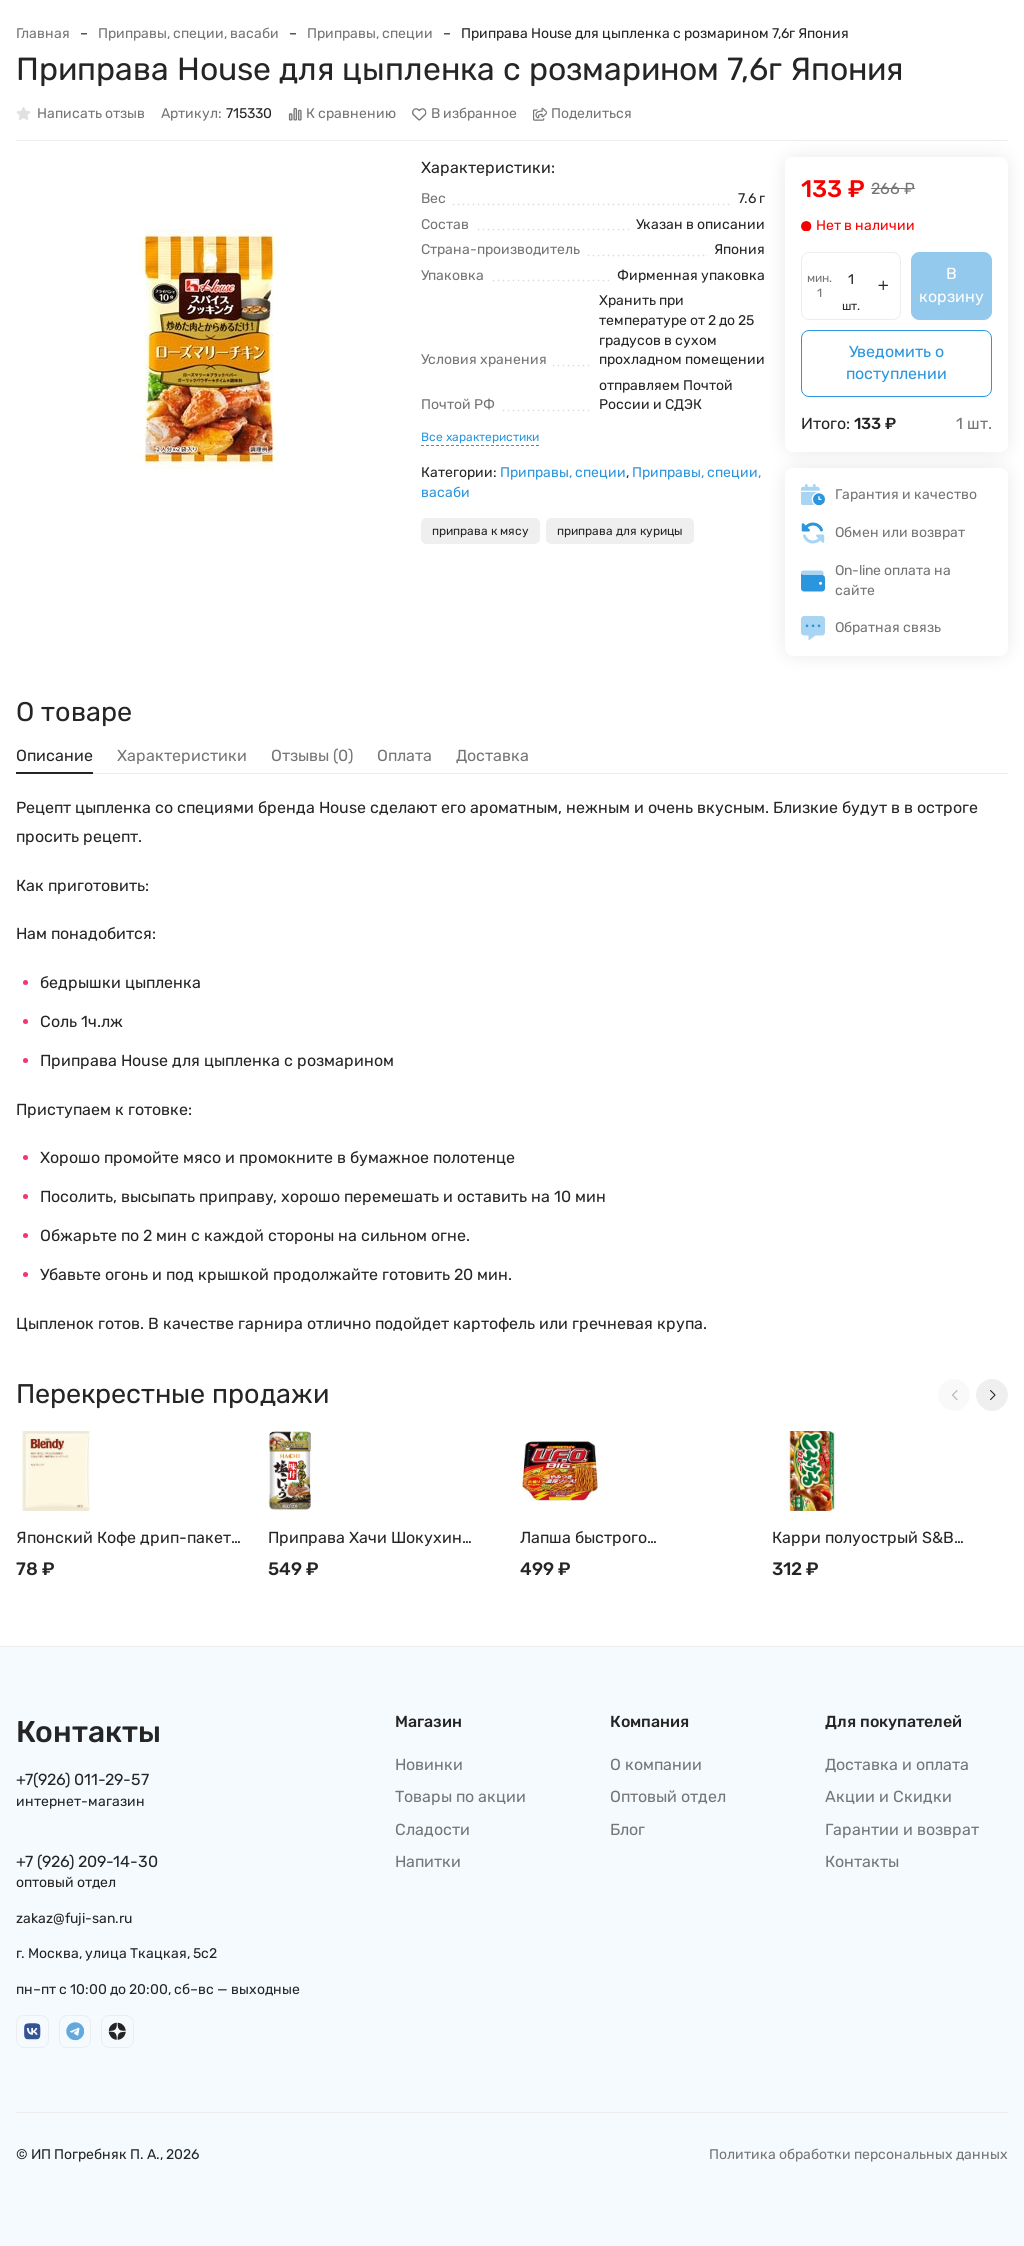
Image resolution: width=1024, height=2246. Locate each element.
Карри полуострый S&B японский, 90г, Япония (863, 1538)
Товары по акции (460, 1796)
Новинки (429, 1764)
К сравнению (342, 114)
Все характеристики (480, 437)
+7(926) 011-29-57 (82, 1779)
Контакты (862, 1861)
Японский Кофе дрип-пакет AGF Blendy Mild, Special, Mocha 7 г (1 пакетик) (123, 1538)
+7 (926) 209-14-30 (87, 1861)
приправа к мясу (480, 531)
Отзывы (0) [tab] (312, 755)
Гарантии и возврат (902, 1829)
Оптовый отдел (668, 1796)
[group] (208, 349)
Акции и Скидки (888, 1796)
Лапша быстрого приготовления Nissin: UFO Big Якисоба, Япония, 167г (637, 1538)
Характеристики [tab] (182, 755)
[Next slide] (992, 1395)
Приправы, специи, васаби (188, 33)
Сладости (432, 1829)
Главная (43, 33)
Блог (627, 1829)
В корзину (951, 284)
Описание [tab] (54, 755)
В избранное (464, 114)
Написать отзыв (80, 114)
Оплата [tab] (404, 755)
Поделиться (583, 114)
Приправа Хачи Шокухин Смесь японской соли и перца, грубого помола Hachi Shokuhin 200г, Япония (386, 1538)
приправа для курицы (620, 531)
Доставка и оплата (897, 1764)
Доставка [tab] (492, 755)
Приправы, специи (370, 33)
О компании (656, 1764)
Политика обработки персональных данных (858, 2154)
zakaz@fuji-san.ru (74, 1918)
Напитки (428, 1861)
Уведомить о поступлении (896, 362)
